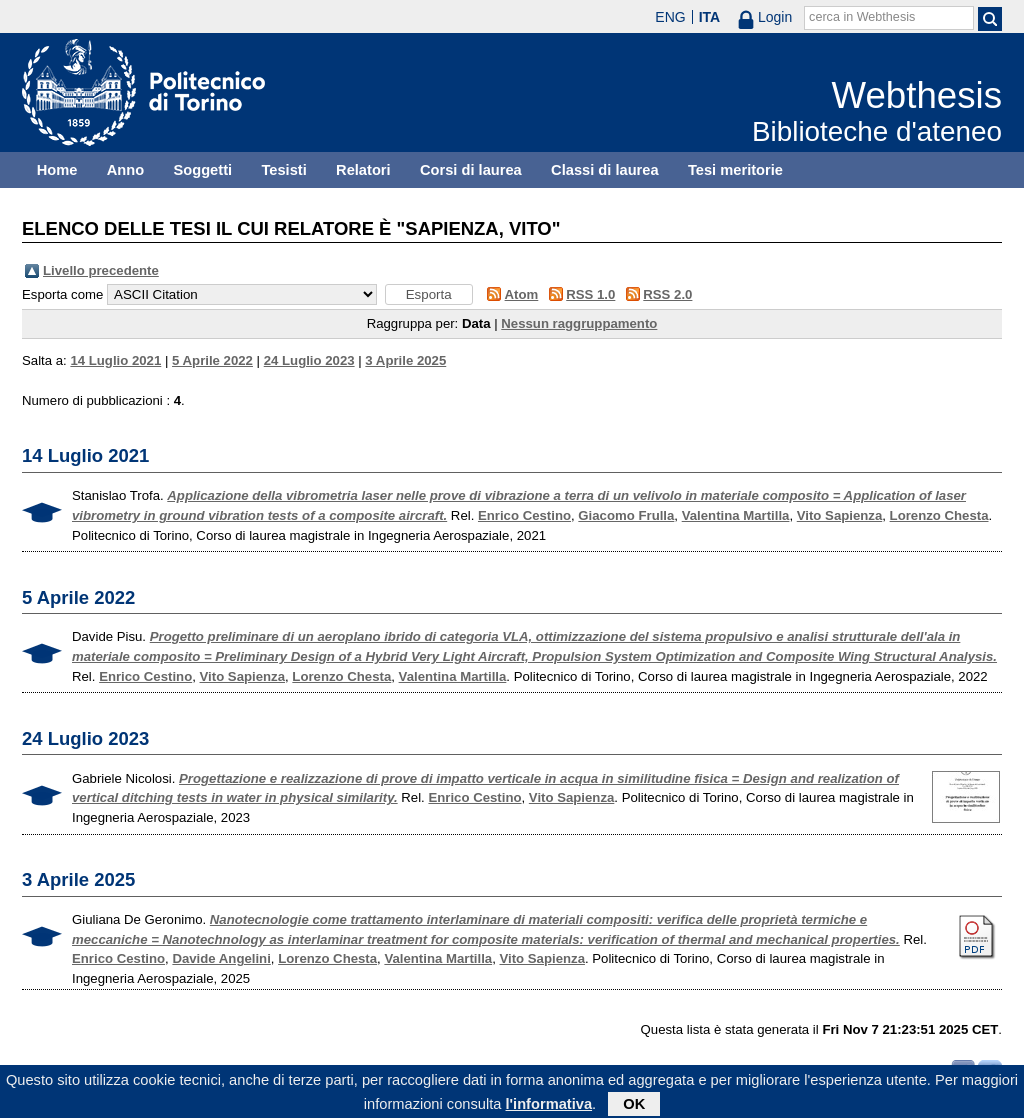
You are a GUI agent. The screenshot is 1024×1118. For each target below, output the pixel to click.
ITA (710, 17)
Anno (125, 170)
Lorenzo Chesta (939, 515)
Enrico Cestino (524, 515)
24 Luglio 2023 (309, 360)
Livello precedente (101, 270)
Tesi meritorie (735, 170)
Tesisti (283, 170)
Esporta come (62, 294)
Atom (522, 294)
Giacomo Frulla (626, 515)
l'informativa (549, 1107)
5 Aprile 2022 (212, 360)
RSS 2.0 (667, 294)
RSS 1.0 (590, 294)
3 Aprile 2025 (405, 360)
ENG (670, 17)
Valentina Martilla (736, 515)
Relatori (363, 170)
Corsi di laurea (471, 170)
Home (57, 170)
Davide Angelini (221, 958)
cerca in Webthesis (862, 17)
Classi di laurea (605, 170)
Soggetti (202, 170)
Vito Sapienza (840, 515)
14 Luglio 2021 (115, 360)
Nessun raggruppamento (579, 323)
